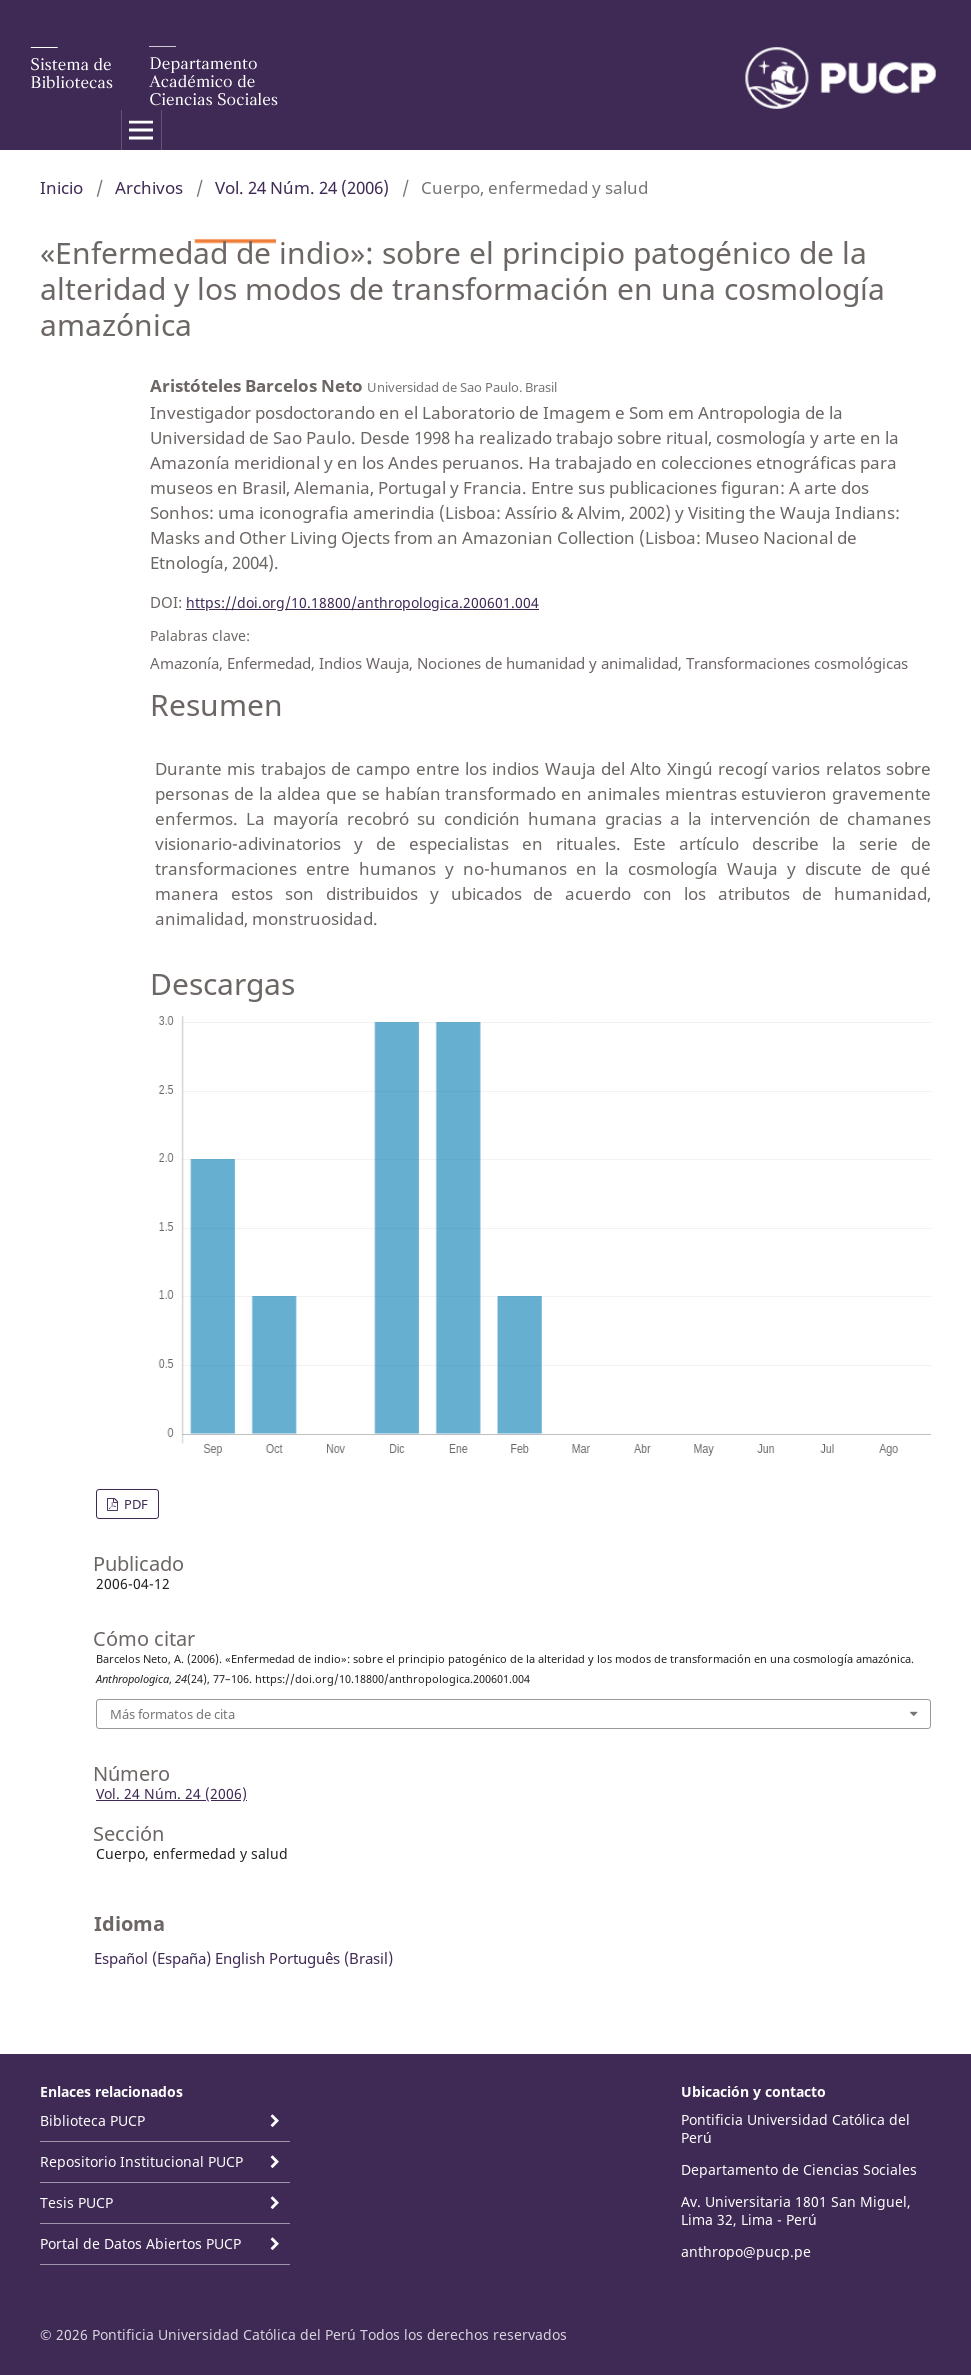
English (240, 1958)
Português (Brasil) (331, 1958)
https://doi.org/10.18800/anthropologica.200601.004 (362, 602)
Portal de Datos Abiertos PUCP (140, 2243)
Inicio (61, 187)
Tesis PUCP (76, 2202)
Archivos (149, 187)
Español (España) (152, 1958)
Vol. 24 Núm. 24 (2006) (302, 187)
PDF (134, 1504)
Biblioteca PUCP (92, 2120)
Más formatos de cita (172, 1714)
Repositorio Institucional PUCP (141, 2161)
